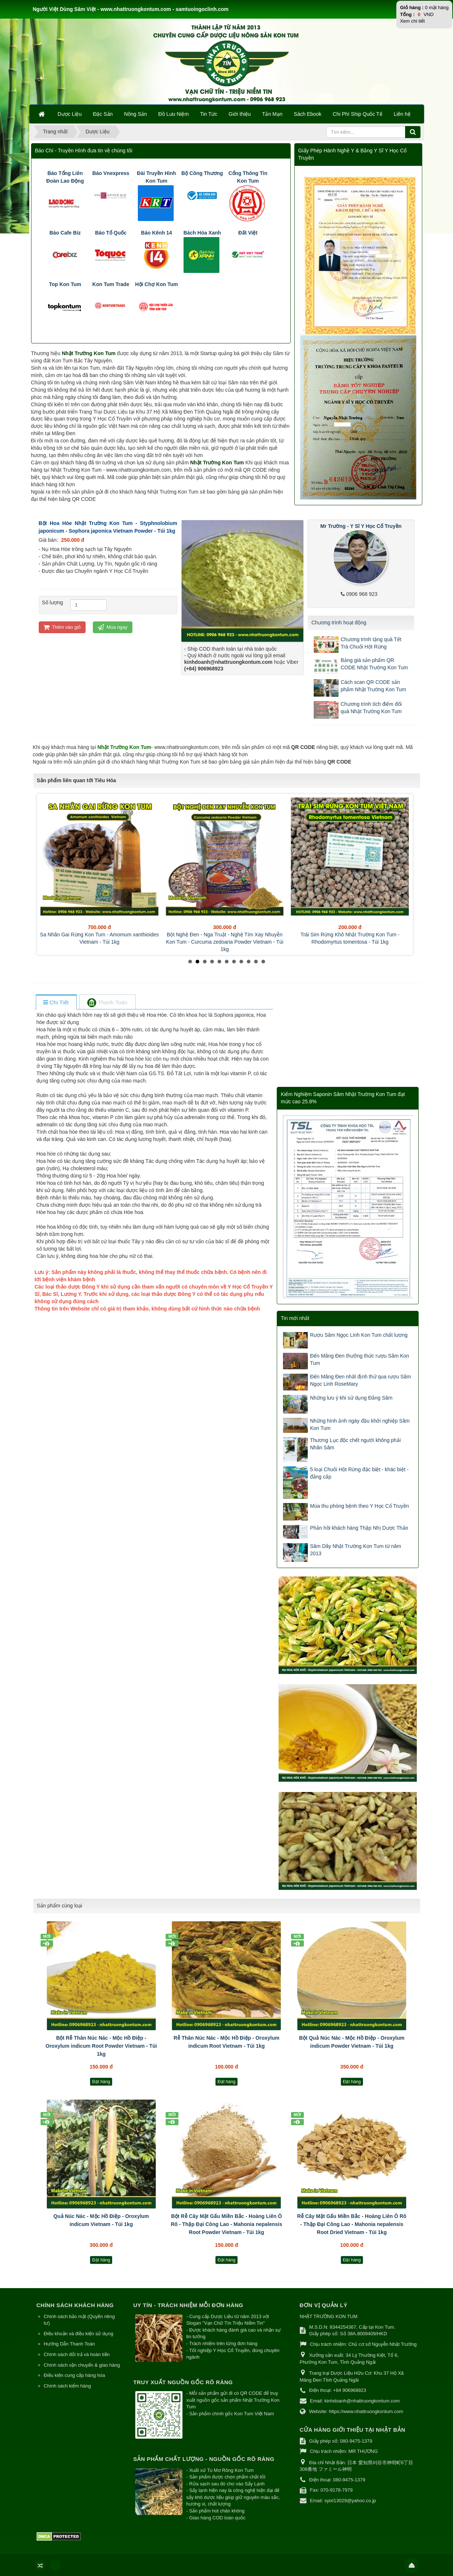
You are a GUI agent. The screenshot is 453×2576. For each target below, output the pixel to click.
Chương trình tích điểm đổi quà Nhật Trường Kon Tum (371, 707)
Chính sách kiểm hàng (67, 2386)
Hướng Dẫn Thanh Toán (69, 2344)
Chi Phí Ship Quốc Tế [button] (357, 114)
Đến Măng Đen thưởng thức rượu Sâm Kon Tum (359, 1359)
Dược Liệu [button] (70, 114)
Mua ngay (113, 627)
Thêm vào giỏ (62, 627)
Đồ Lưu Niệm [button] (173, 114)
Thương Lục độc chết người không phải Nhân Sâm (355, 1443)
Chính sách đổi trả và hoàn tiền (77, 2354)
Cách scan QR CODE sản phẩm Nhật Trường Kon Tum (373, 685)
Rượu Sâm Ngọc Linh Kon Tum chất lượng (359, 1335)
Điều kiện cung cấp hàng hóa (74, 2375)
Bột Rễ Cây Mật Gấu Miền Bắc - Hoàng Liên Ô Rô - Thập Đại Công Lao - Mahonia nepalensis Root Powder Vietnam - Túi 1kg (226, 2224)
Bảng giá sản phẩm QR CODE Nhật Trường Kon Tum (374, 663)
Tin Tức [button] (208, 114)
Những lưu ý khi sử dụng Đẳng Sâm (351, 1398)
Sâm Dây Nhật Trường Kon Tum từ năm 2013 (355, 1549)
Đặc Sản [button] (103, 114)
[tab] (56, 1003)
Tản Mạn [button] (272, 114)
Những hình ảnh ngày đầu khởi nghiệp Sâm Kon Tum (359, 1424)
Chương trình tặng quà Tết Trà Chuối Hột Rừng (371, 643)
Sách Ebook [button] (308, 114)
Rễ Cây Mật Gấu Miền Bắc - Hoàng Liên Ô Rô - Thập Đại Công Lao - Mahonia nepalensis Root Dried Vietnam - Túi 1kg (352, 2224)
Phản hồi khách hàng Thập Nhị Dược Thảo (359, 1528)
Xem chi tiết (412, 21)
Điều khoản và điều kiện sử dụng (78, 2333)
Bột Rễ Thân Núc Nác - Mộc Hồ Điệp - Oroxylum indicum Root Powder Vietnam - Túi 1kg (101, 2046)
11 (263, 961)
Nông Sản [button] (135, 114)
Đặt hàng (101, 2081)
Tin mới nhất (295, 1318)
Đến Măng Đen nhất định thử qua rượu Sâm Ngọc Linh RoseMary (360, 1380)
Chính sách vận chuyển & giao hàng (82, 2365)
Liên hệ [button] (402, 114)
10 (256, 961)
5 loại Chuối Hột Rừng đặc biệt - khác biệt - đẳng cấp (359, 1473)
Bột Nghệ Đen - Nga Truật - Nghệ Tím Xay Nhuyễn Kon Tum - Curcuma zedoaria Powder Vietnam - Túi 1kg (224, 942)
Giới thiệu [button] (240, 114)
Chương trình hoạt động (339, 622)
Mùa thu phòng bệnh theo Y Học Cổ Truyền (359, 1506)
